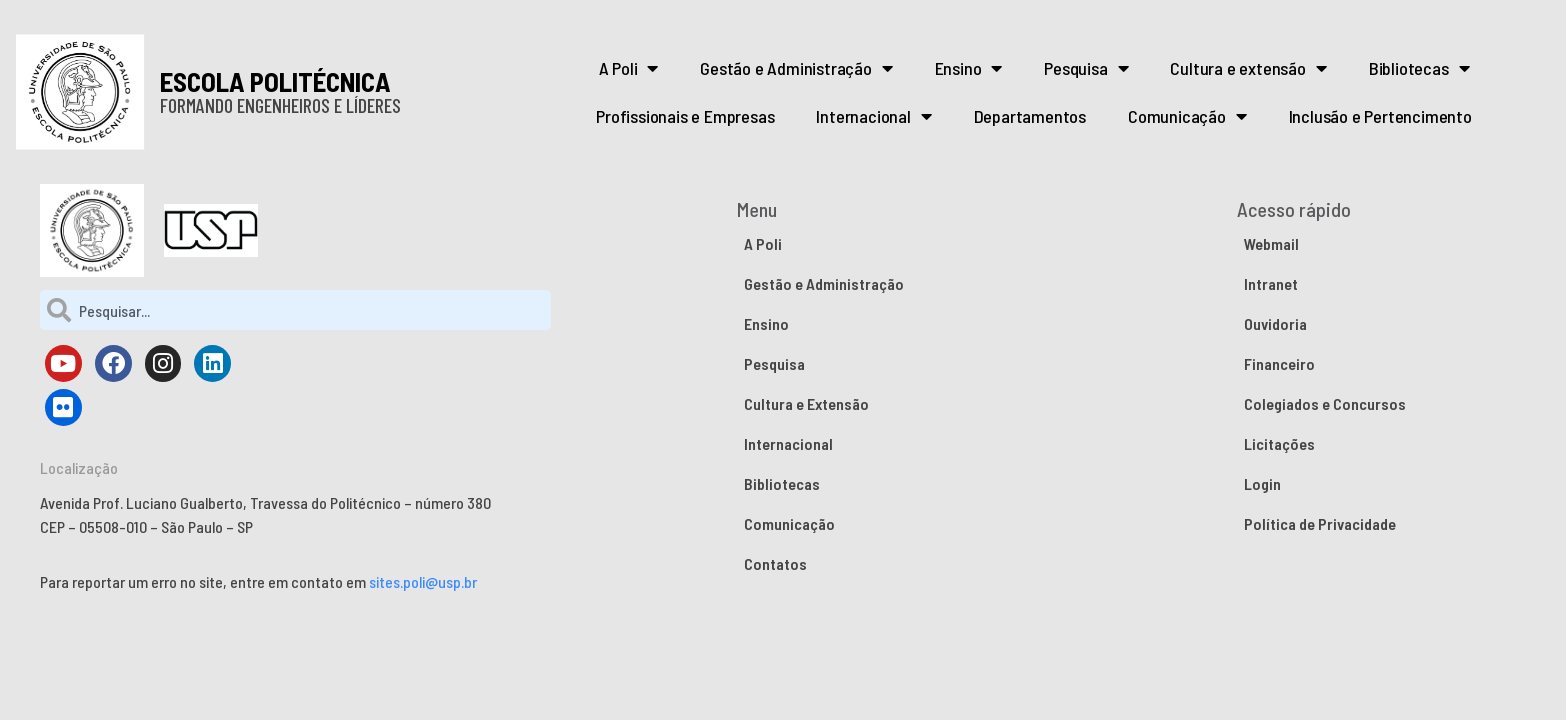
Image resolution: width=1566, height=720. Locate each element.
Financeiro (1279, 363)
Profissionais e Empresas (685, 116)
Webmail (1271, 243)
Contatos (775, 563)
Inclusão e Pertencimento (1380, 116)
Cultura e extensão (1248, 68)
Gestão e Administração (796, 68)
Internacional (873, 116)
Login (1262, 483)
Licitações (1279, 443)
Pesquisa (1086, 68)
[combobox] (295, 310)
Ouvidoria (1275, 323)
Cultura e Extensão (806, 403)
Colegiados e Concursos (1325, 403)
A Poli (629, 68)
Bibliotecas (1419, 68)
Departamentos (1030, 116)
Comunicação (1187, 116)
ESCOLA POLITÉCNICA (275, 81)
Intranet (1271, 283)
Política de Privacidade (1320, 523)
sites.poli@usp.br (423, 581)
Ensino (969, 68)
